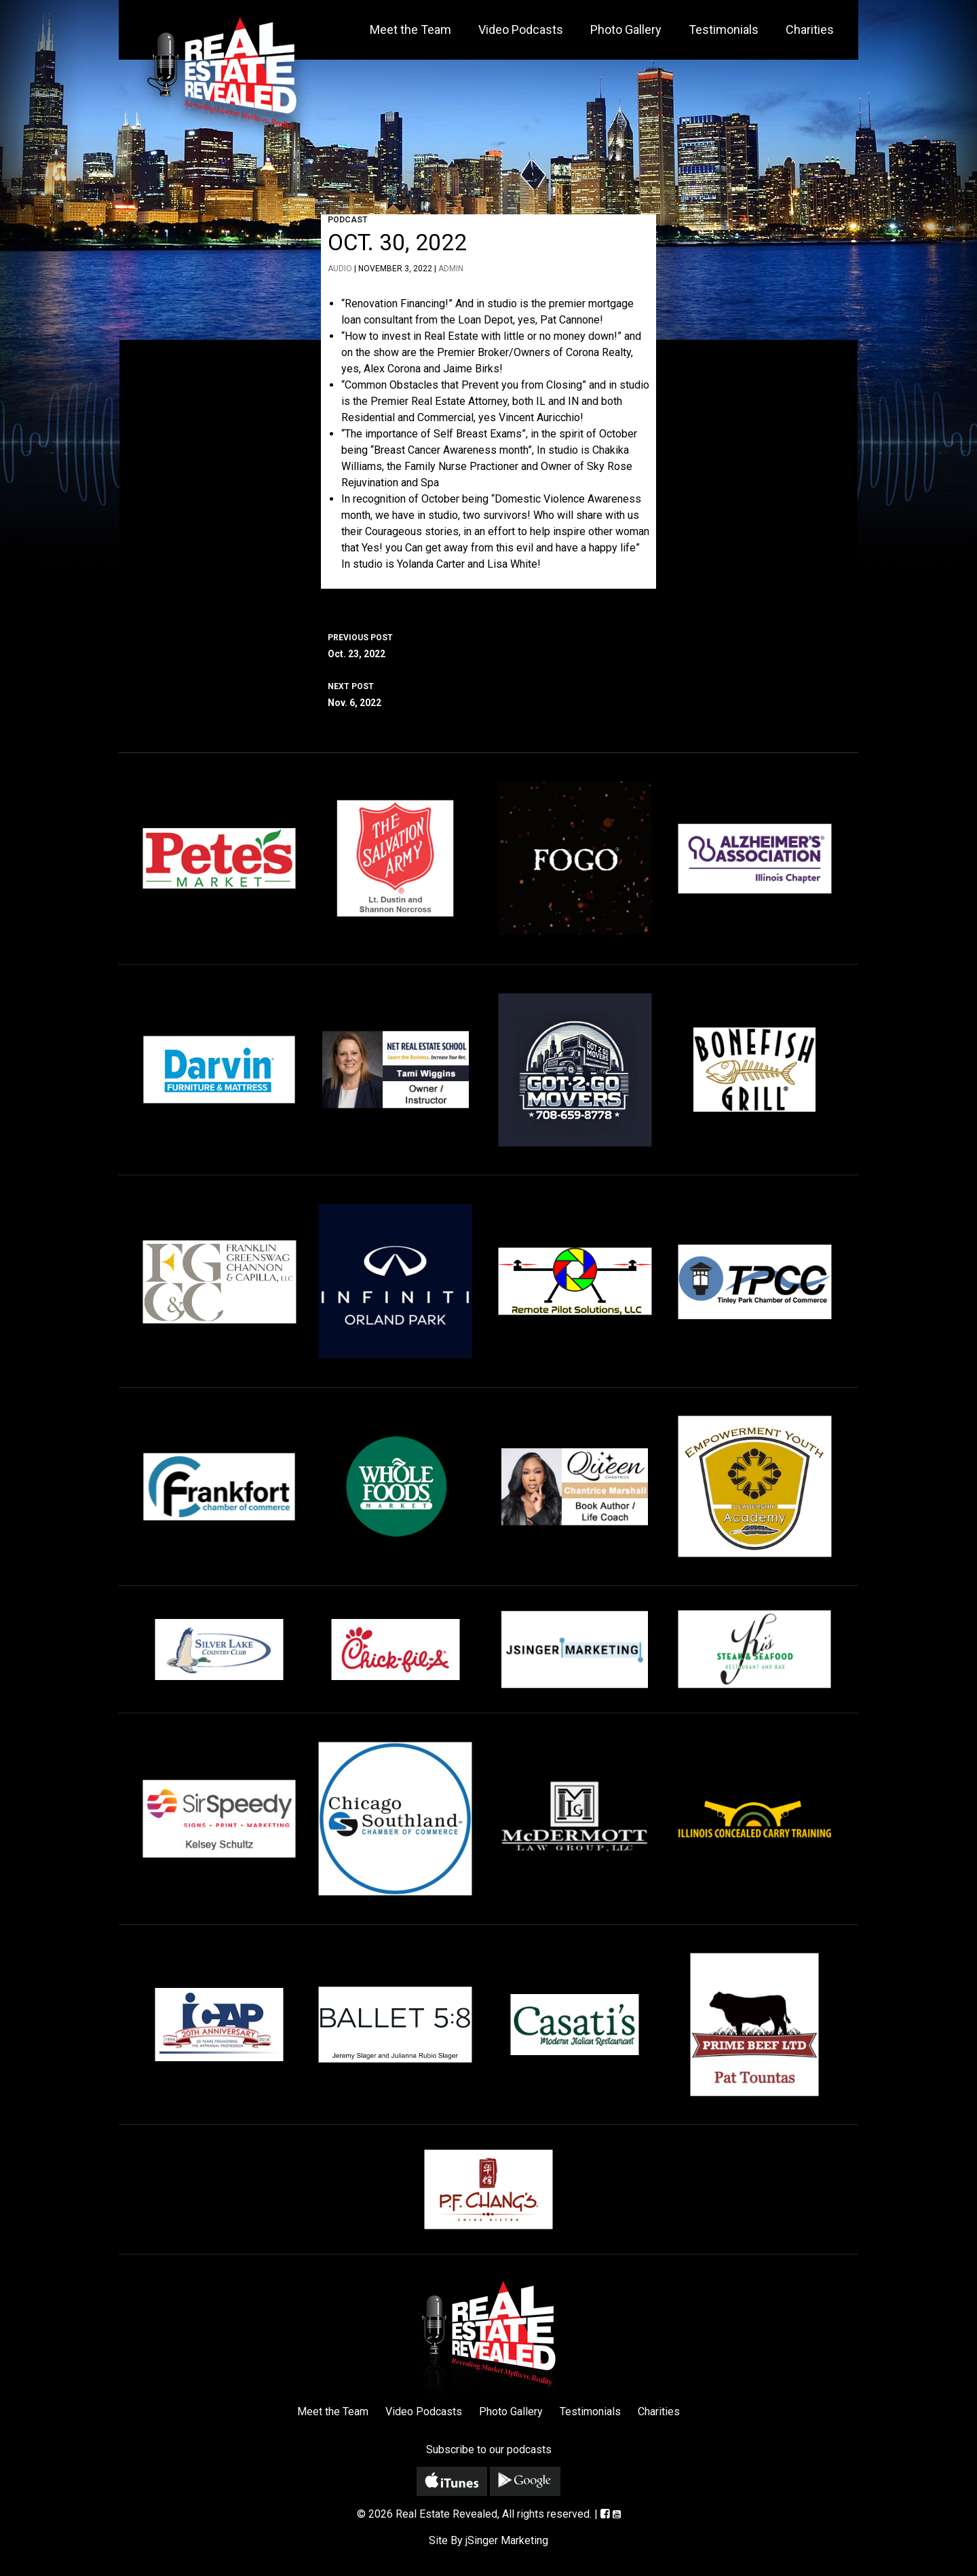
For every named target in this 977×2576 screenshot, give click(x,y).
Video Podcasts (520, 29)
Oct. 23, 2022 (488, 644)
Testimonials (724, 29)
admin (450, 268)
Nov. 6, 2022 (488, 693)
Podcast (348, 220)
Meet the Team (410, 29)
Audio (340, 268)
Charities (810, 29)
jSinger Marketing (506, 2540)
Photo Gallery (626, 29)
